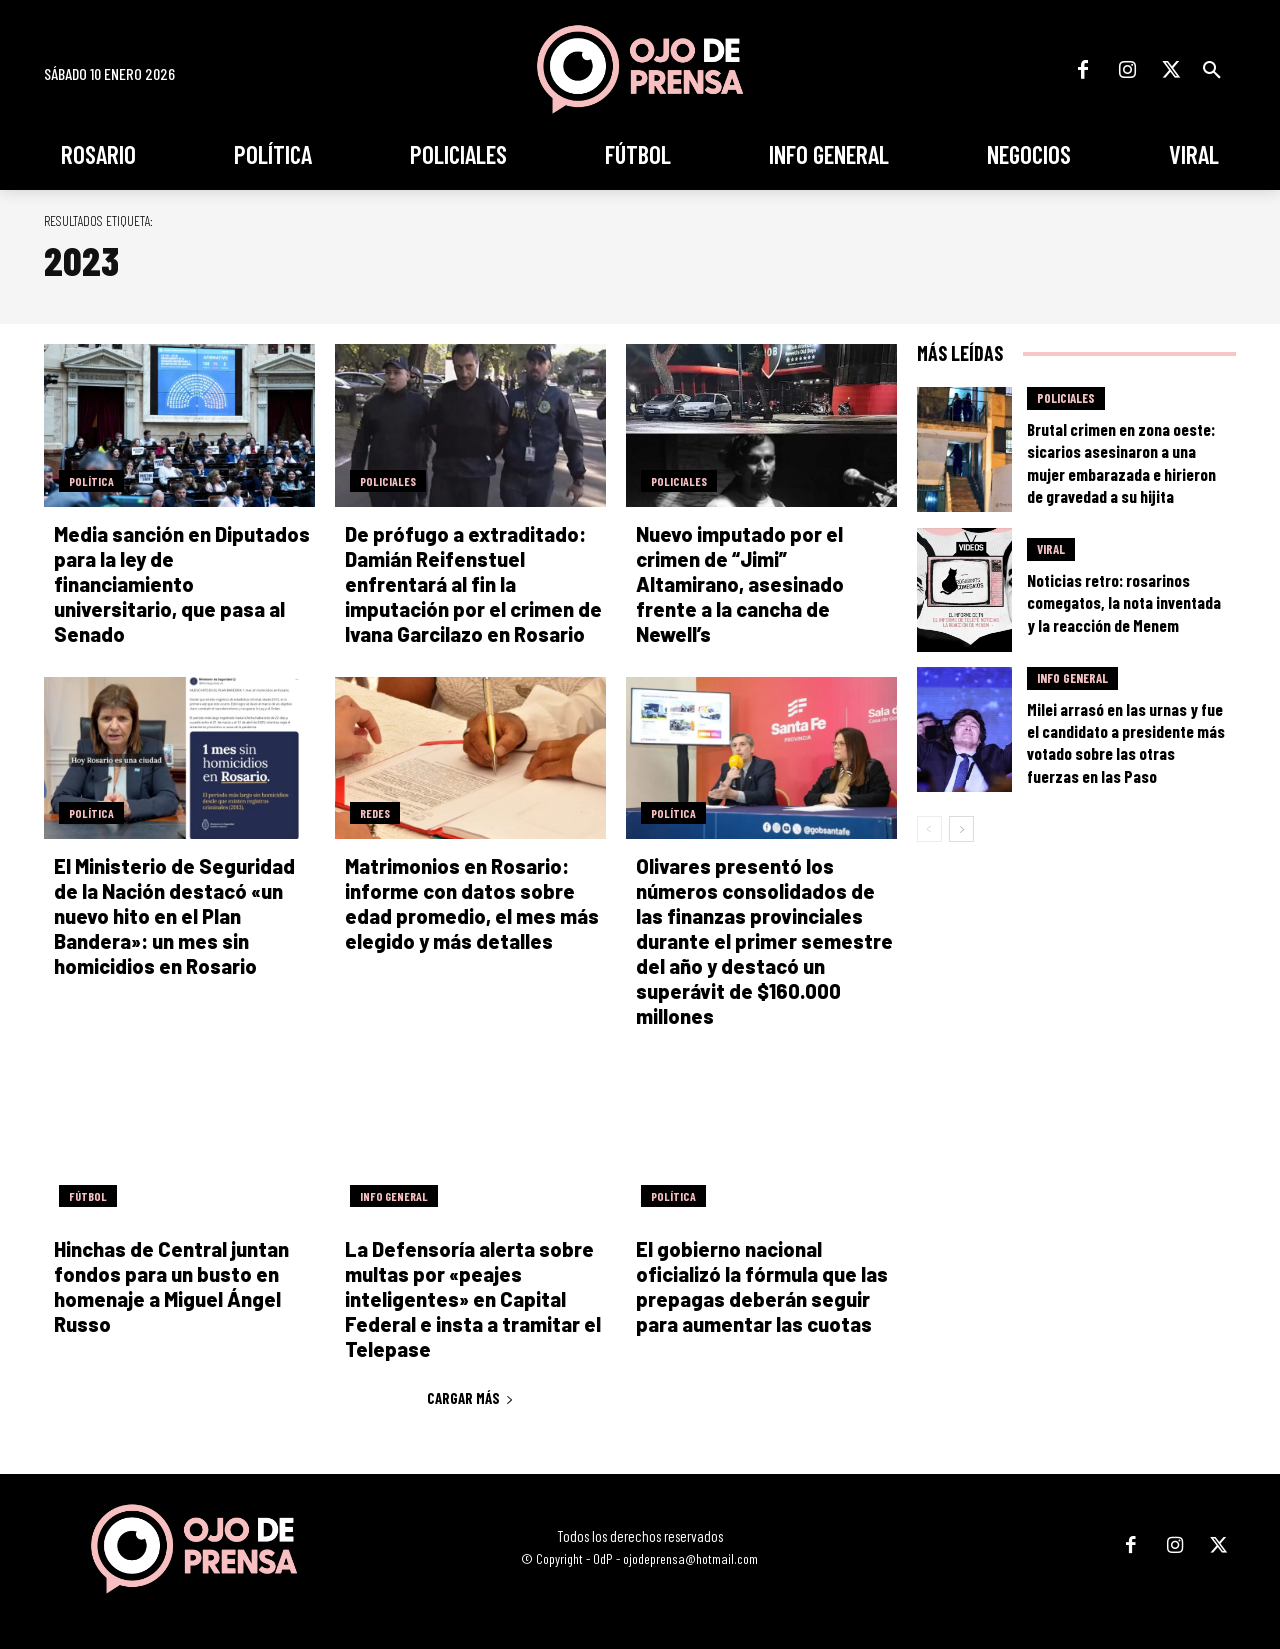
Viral (1051, 549)
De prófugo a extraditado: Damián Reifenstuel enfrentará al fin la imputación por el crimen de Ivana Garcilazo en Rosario (473, 584)
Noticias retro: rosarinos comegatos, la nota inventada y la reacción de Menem (1124, 602)
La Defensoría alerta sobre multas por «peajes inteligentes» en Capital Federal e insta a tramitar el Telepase (473, 1299)
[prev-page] (929, 829)
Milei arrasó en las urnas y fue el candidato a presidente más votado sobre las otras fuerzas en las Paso (1126, 742)
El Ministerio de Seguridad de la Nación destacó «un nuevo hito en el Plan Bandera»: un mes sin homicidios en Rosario (174, 916)
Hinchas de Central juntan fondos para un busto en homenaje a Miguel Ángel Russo (171, 1286)
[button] (1212, 70)
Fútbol (88, 1196)
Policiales (388, 481)
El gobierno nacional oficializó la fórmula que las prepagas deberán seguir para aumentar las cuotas (762, 1286)
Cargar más (470, 1398)
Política (91, 481)
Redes (375, 813)
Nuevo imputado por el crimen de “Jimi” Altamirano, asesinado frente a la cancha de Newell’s (740, 584)
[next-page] (961, 829)
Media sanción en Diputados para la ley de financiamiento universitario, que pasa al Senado (182, 584)
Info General (394, 1196)
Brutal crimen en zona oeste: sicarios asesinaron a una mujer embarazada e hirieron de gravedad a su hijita (1121, 462)
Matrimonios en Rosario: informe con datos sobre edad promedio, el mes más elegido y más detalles (472, 903)
